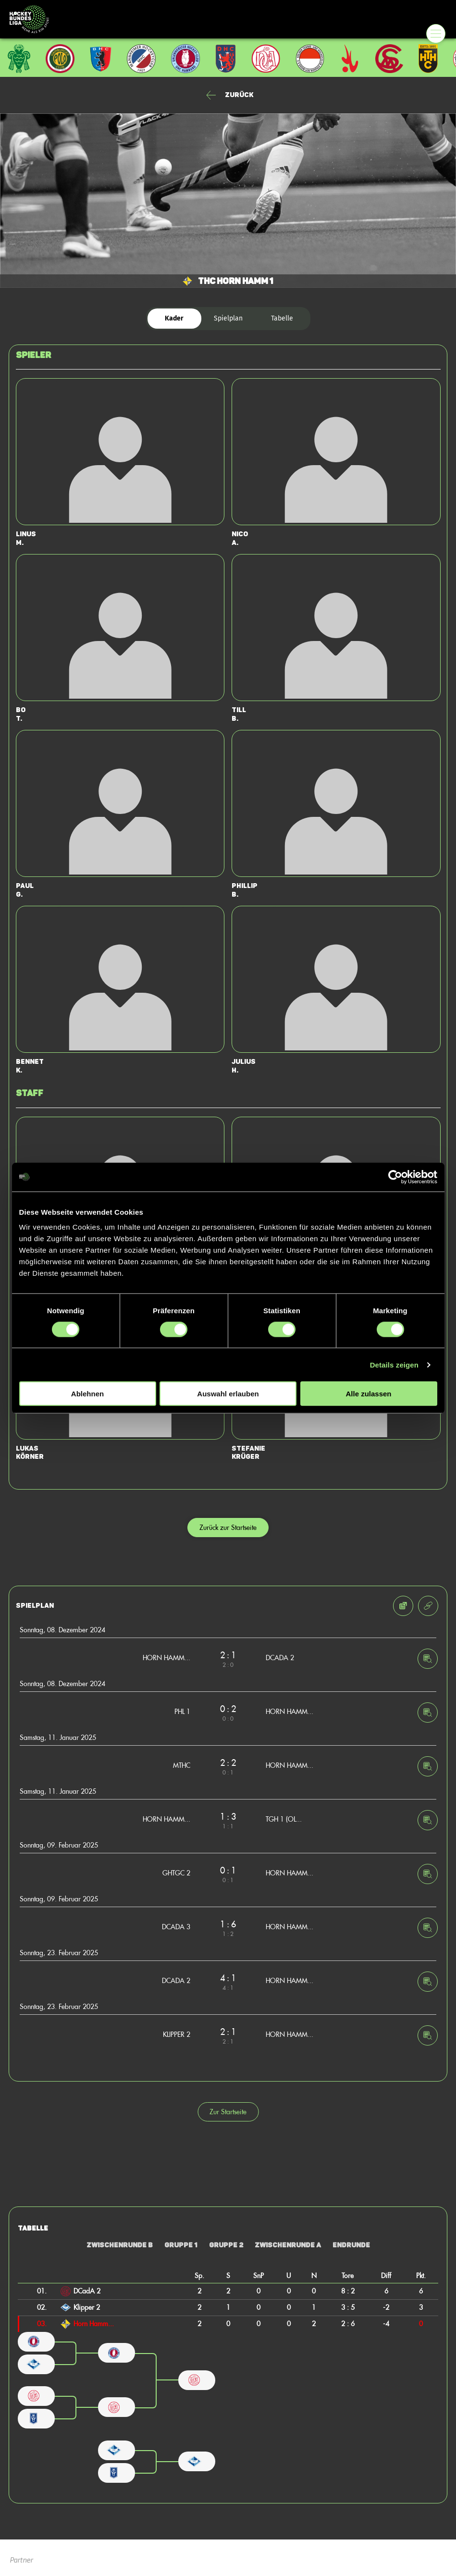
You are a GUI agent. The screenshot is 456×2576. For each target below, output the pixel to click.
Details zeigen (394, 1364)
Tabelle (282, 318)
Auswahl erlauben (228, 1394)
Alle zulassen (368, 1394)
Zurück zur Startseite (228, 1527)
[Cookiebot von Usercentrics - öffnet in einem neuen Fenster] (395, 1177)
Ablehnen (87, 1394)
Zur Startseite (228, 2111)
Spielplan (228, 318)
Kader (174, 318)
